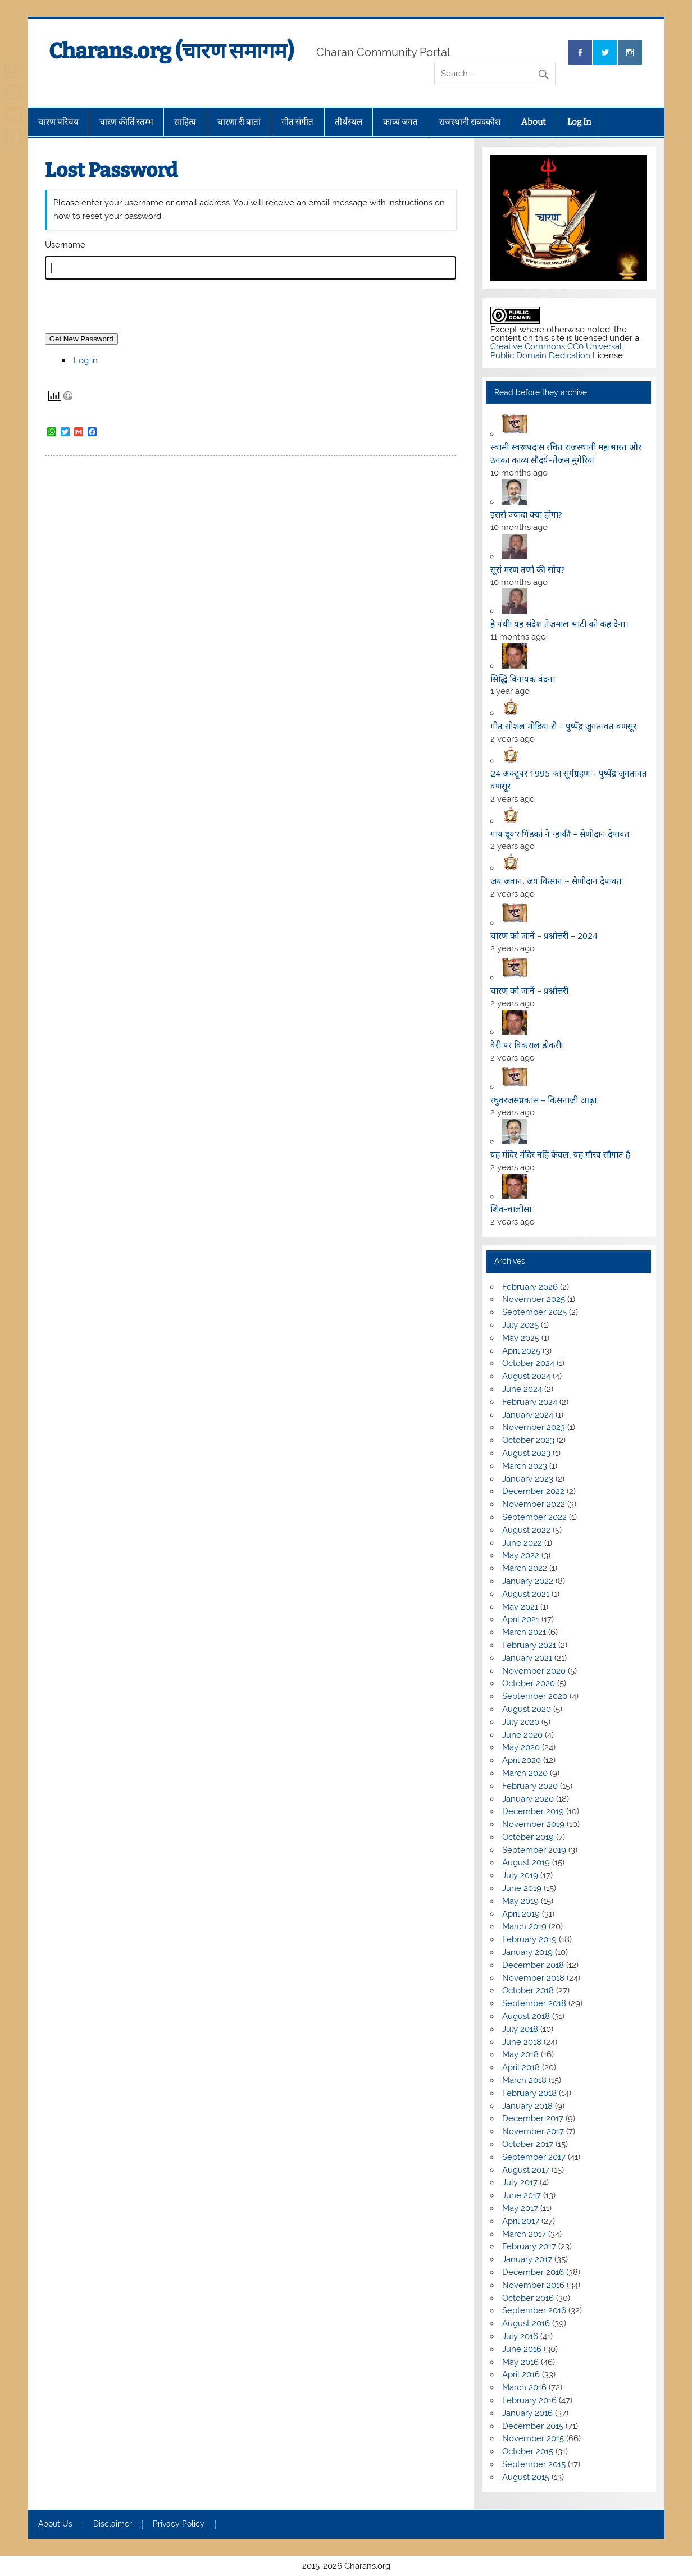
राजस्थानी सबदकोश (469, 122)
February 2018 (529, 2093)
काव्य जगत (400, 122)
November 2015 (533, 2438)
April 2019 (521, 1914)
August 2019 (526, 1862)
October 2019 (528, 1837)
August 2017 (525, 2170)
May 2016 (520, 2362)
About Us (55, 2524)
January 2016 (527, 2413)
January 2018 (527, 2106)
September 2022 (534, 1517)
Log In (579, 122)
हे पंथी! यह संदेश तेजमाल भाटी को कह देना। (559, 623)
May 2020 (521, 1747)
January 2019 (527, 1952)
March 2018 (524, 2080)
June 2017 (521, 2195)
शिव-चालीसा (510, 1208)
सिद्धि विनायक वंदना (522, 678)
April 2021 (520, 1619)
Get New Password (81, 339)
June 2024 (522, 1389)
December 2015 (532, 2426)
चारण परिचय (58, 122)
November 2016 (533, 2285)
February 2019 (529, 1939)
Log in (86, 360)
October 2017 (527, 2144)
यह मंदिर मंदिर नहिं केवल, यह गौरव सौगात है (560, 1154)
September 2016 (534, 2310)
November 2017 (533, 2131)
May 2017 (520, 2208)
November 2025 (533, 1299)
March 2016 (524, 2387)
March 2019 (524, 1926)
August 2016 (526, 2323)
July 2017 (520, 2182)
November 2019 (533, 1824)
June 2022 (522, 1543)
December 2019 (533, 1811)
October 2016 (528, 2298)
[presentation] (130, 310)
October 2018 (528, 1990)
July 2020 (520, 1722)
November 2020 (534, 1671)
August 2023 (526, 1453)
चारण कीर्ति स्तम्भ (126, 122)
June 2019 (521, 1888)
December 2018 (533, 1965)
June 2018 (521, 2042)
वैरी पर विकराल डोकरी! (526, 1045)
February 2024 (529, 1402)
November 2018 (533, 1978)
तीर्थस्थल (348, 122)
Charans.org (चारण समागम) (171, 51)
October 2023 (528, 1440)
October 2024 (528, 1363)
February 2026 (530, 1287)
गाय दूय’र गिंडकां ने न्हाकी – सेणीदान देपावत (560, 833)
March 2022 (524, 1568)
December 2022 (533, 1491)
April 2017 (520, 2221)
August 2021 (525, 1594)
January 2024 (527, 1415)
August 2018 (526, 2016)
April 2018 (521, 2067)
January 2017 (527, 2259)
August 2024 (526, 1376)
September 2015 (534, 2464)
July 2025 (520, 1325)
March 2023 (524, 1466)
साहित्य (185, 122)
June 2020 (522, 1735)
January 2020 (528, 1799)
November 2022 (533, 1504)
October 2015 (527, 2451)
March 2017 (524, 2234)
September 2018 (534, 2003)
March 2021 (524, 1632)
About (533, 122)
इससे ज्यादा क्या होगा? (526, 514)
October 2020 (528, 1683)
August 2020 (526, 1709)
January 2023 (527, 1479)
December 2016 (533, 2272)
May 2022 (520, 1555)
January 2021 (527, 1658)
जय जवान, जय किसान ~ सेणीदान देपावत (556, 881)
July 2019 (520, 1875)
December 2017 (532, 2118)
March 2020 (525, 1773)
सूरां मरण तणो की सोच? (527, 569)
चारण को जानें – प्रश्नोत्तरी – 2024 (544, 935)
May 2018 (520, 2054)
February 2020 (530, 1786)
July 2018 (520, 2029)
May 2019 (520, 1901)
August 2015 (525, 2477)
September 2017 (534, 2157)
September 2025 (534, 1312)
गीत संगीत (297, 122)
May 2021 (520, 1607)
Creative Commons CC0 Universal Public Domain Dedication (556, 350)
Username (65, 245)
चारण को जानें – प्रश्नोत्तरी (529, 990)
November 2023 (533, 1427)
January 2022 (527, 1581)
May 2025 (520, 1338)
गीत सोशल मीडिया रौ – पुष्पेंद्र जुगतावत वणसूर (563, 726)
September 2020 (534, 1696)
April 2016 (521, 2374)
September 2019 (534, 1850)
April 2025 (521, 1351)
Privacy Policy (178, 2524)
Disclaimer (112, 2524)
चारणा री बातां (239, 122)
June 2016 (521, 2349)
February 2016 (529, 2400)
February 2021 (529, 1645)
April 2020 (521, 1760)
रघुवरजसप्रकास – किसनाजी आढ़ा (543, 1100)
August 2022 (526, 1530)
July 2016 (520, 2336)
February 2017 (529, 2246)
